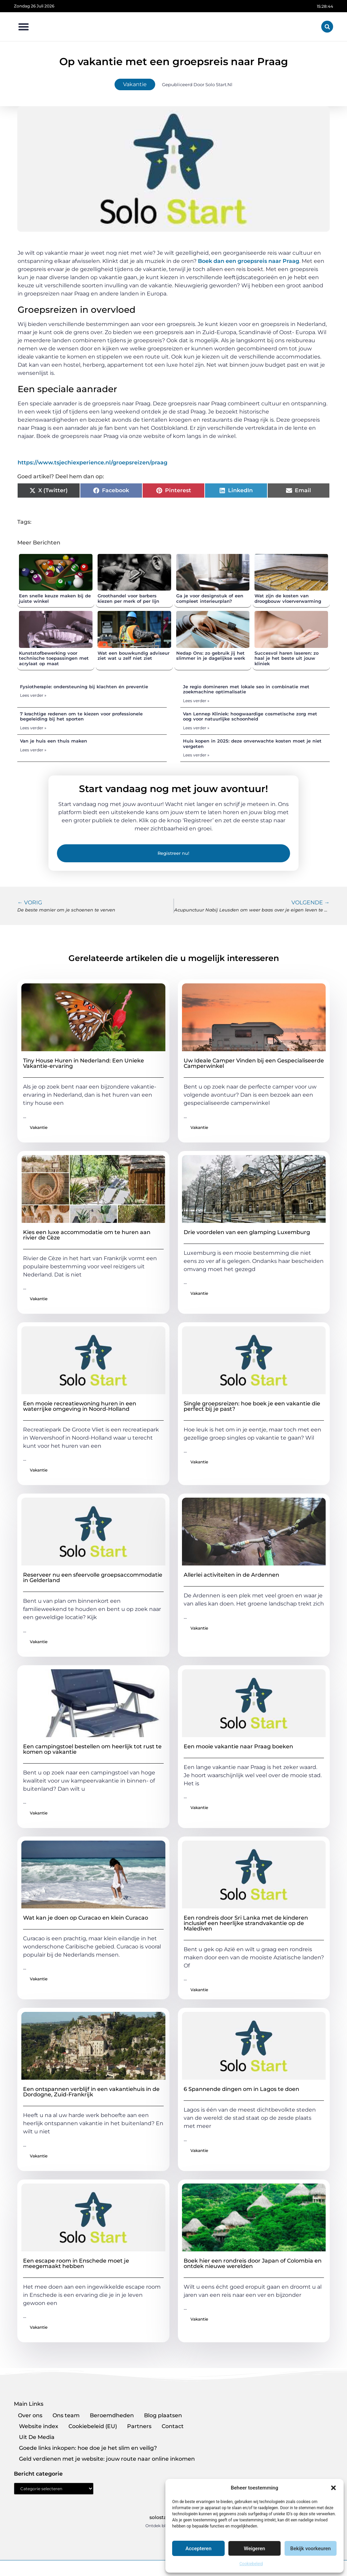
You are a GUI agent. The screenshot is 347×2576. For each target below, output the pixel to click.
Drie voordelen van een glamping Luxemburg (247, 1232)
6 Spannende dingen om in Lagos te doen (241, 2089)
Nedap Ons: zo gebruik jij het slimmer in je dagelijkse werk (210, 655)
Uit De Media (37, 2437)
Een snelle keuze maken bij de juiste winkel (55, 598)
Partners (139, 2426)
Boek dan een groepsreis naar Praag (248, 261)
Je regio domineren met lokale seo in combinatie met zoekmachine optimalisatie (246, 689)
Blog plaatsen (163, 2415)
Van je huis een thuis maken (53, 741)
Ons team (66, 2415)
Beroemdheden (112, 2415)
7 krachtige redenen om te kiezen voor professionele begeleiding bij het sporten (81, 716)
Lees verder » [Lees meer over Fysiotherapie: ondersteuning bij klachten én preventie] (33, 695)
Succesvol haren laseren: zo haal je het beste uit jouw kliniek (286, 658)
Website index (38, 2426)
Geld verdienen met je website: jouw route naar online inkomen (107, 2459)
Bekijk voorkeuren (310, 2548)
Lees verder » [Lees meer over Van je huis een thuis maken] (33, 749)
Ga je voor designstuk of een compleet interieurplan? (209, 598)
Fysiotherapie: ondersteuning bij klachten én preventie (84, 686)
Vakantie (135, 84)
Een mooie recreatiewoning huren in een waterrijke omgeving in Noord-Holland (79, 1406)
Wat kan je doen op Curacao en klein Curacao (85, 1918)
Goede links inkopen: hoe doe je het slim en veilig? (88, 2448)
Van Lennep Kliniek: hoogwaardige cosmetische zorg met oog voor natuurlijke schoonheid (250, 716)
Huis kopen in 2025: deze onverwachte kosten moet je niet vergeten (252, 743)
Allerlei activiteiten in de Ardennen (231, 1575)
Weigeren (254, 2548)
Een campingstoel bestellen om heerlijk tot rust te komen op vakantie (92, 1749)
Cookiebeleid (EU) (92, 2426)
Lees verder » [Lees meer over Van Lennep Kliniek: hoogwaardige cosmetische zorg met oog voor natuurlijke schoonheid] (196, 727)
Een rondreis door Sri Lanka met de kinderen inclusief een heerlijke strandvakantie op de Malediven (246, 1923)
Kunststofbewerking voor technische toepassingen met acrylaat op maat (54, 658)
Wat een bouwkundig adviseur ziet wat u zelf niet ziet (133, 655)
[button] (333, 2487)
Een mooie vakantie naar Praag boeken (238, 1746)
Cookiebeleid (251, 2563)
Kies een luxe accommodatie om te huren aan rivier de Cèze (86, 1235)
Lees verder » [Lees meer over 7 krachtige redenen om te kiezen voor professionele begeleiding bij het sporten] (33, 727)
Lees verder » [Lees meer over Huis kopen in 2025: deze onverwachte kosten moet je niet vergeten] (196, 754)
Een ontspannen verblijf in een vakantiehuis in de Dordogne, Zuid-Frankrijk (91, 2092)
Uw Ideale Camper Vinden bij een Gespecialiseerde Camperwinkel (254, 1063)
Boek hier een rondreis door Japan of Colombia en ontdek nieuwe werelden (253, 2263)
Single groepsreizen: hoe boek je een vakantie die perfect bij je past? (252, 1406)
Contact (173, 2426)
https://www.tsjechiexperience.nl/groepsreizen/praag (92, 462)
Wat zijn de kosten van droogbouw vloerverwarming (287, 598)
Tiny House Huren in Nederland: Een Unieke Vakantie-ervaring (83, 1063)
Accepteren (198, 2548)
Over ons (30, 2415)
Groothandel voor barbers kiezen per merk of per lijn (128, 598)
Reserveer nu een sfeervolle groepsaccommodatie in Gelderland (92, 1577)
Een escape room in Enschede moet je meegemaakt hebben (76, 2263)
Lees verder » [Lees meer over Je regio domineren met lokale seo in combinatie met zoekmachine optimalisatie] (196, 700)
